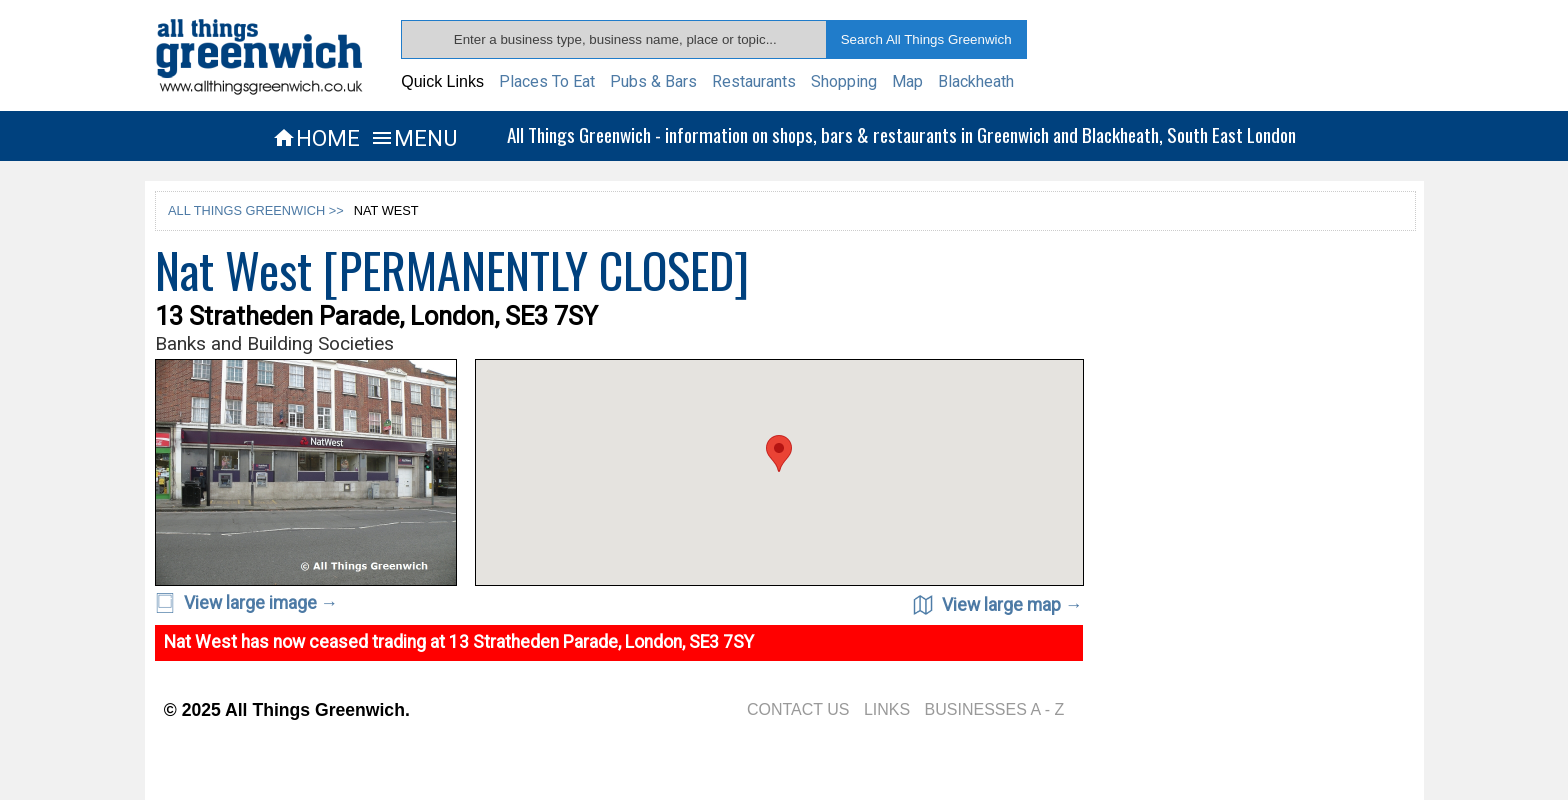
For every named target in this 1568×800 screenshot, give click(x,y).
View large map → (998, 605)
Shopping (844, 81)
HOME (316, 138)
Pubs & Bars (653, 81)
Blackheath (976, 81)
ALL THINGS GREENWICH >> (256, 210)
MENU (413, 138)
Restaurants (754, 81)
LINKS (887, 709)
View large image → (247, 603)
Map (907, 81)
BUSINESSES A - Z (995, 709)
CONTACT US (798, 709)
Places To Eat (547, 81)
